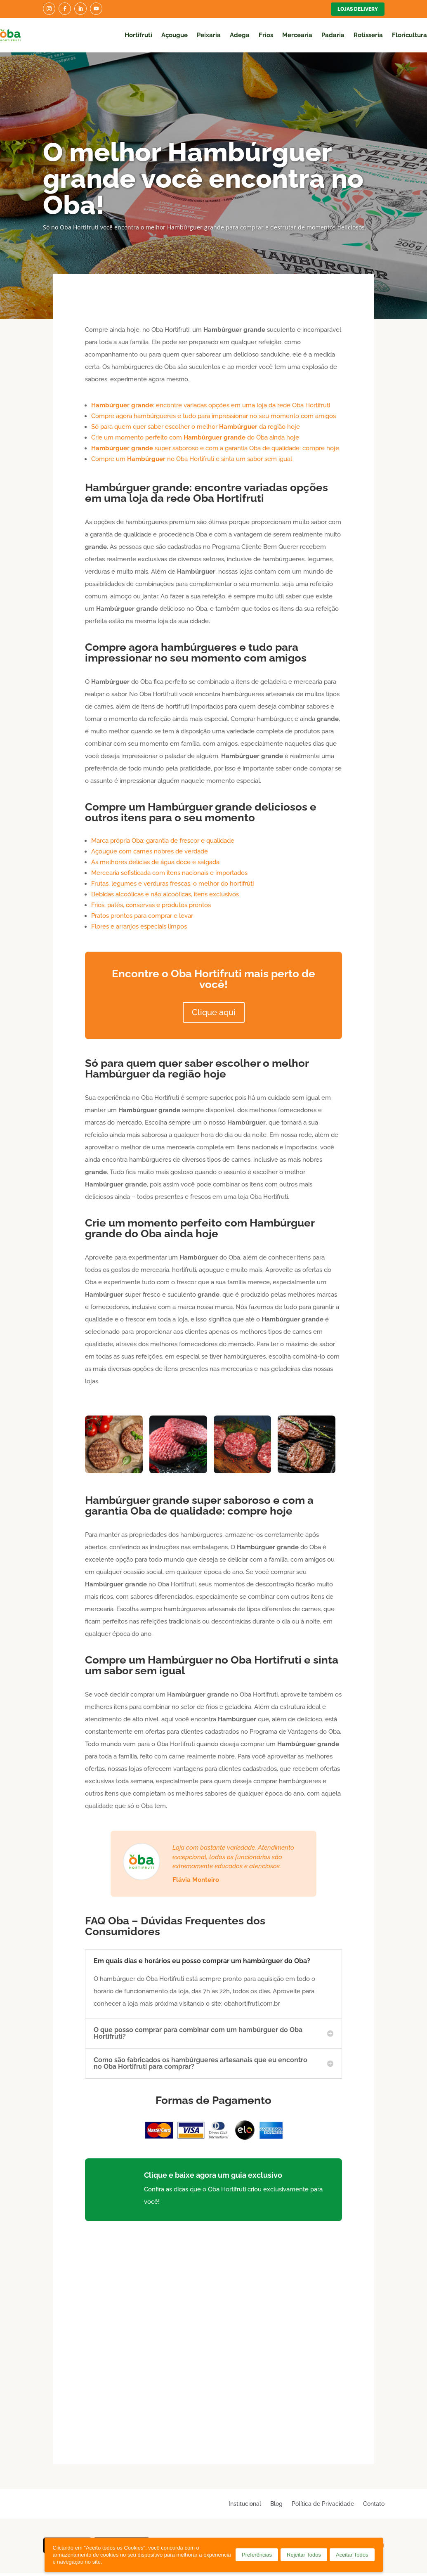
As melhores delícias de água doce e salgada (155, 862)
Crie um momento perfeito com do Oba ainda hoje (195, 437)
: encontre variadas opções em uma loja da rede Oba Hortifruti (210, 405)
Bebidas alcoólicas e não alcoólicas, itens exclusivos (165, 894)
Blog (276, 2503)
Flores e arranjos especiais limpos (139, 926)
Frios (266, 35)
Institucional (245, 2503)
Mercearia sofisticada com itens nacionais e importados (169, 873)
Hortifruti (138, 35)
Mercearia (297, 35)
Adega (240, 35)
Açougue (174, 35)
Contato (374, 2503)
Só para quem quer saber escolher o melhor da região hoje (195, 426)
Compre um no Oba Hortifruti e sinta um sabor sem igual (191, 459)
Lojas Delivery (357, 9)
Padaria (332, 35)
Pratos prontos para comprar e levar (142, 915)
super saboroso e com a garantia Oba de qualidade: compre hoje (215, 448)
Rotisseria (368, 35)
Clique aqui (214, 1012)
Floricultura (409, 35)
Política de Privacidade (323, 2503)
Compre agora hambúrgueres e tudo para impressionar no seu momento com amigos (213, 416)
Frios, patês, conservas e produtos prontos (151, 905)
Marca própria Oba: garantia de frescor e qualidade (162, 840)
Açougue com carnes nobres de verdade (149, 851)
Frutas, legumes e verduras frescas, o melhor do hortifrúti (172, 883)
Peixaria (209, 35)
